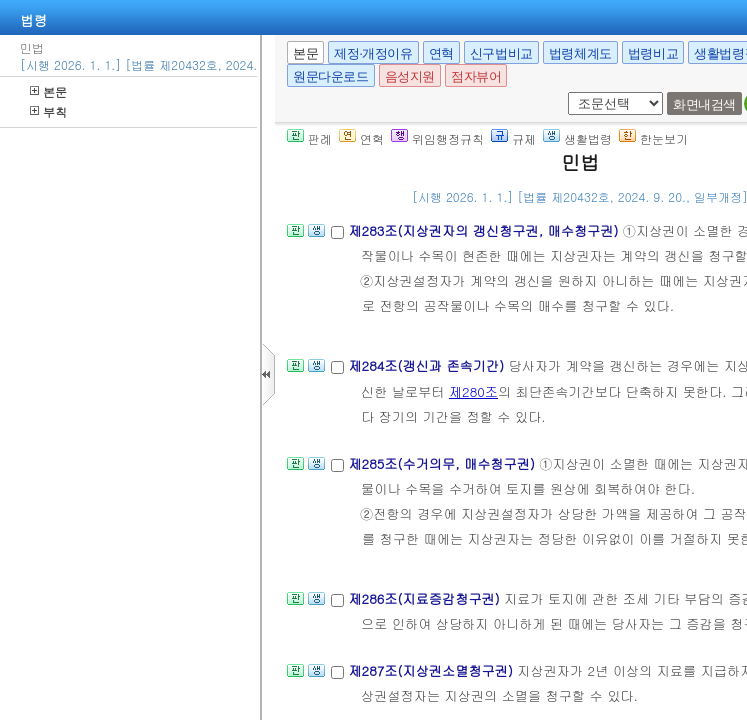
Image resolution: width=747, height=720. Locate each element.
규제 (513, 138)
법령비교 (653, 53)
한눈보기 (653, 138)
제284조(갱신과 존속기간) (428, 365)
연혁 (441, 53)
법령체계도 (580, 53)
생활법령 (577, 138)
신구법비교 (501, 53)
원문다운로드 (331, 76)
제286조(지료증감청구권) (426, 598)
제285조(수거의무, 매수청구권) (443, 463)
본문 (48, 91)
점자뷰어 (476, 76)
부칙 (48, 111)
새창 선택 (564, 92)
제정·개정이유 (373, 53)
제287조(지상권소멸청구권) (432, 670)
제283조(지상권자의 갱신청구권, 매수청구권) (485, 230)
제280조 (473, 391)
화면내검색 (704, 104)
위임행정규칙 (437, 138)
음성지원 (410, 76)
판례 (309, 138)
